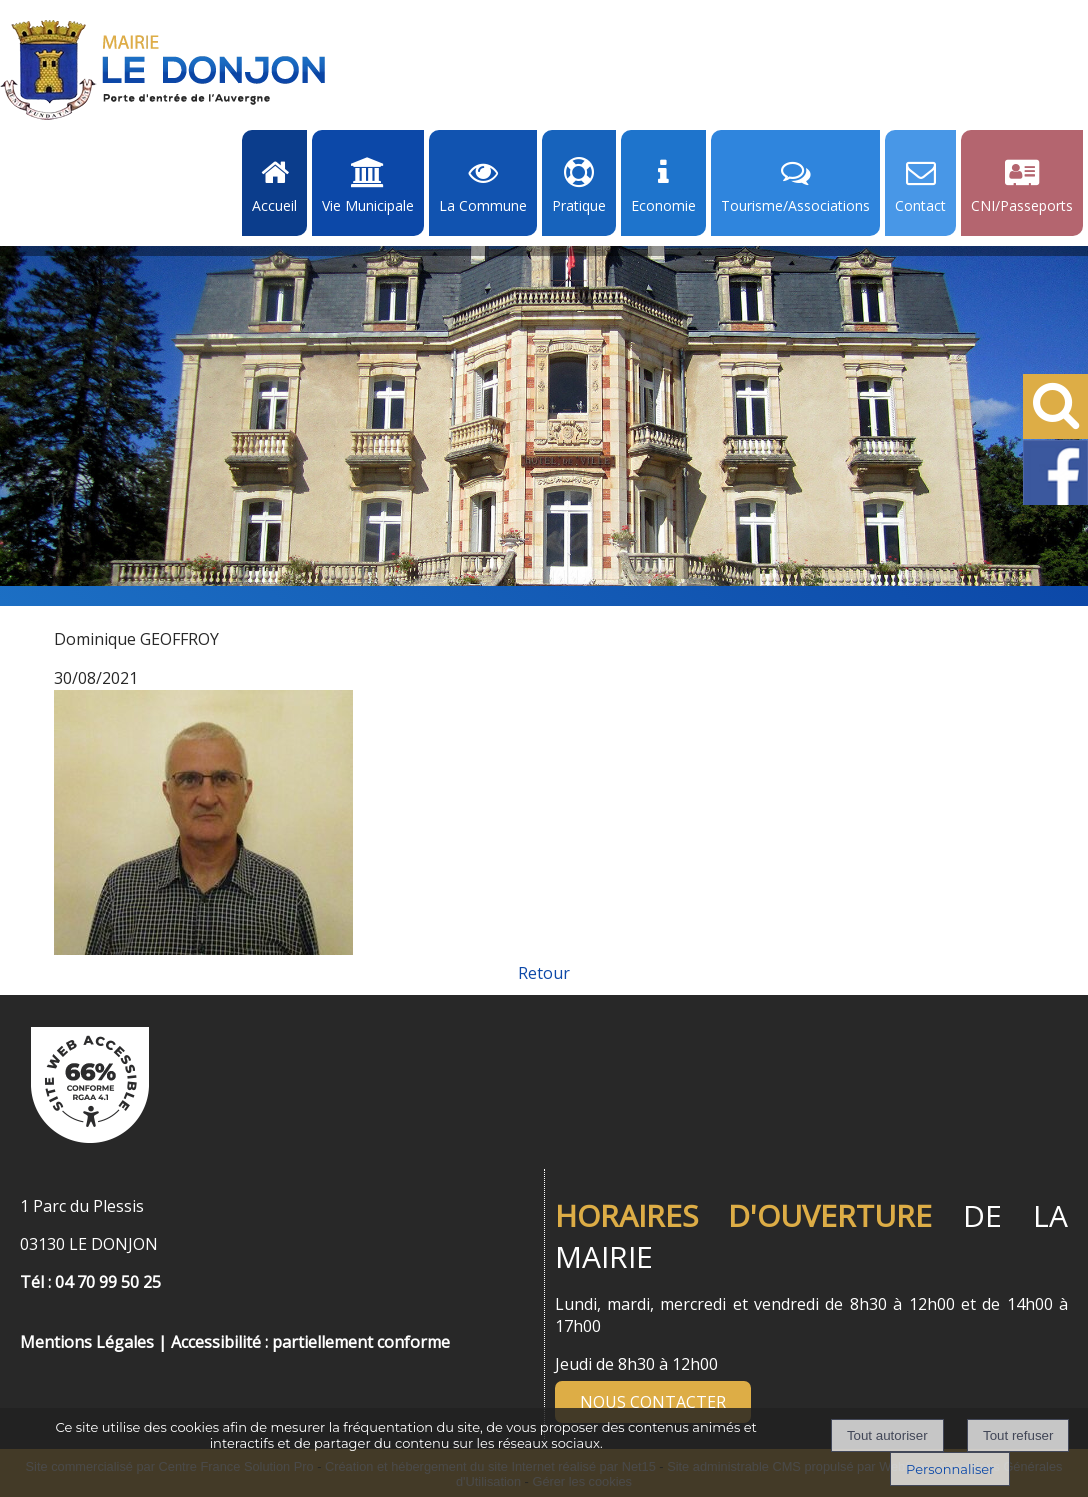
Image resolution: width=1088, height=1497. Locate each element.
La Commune (483, 205)
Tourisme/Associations (795, 205)
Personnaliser (950, 1469)
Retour (544, 973)
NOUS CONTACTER (653, 1402)
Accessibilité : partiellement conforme (310, 1342)
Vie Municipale (368, 205)
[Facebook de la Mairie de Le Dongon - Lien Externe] (1055, 501)
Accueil (274, 205)
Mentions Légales (87, 1342)
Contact (920, 205)
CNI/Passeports (1022, 205)
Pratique (579, 205)
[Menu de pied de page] (40, 1320)
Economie (663, 205)
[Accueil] (163, 70)
